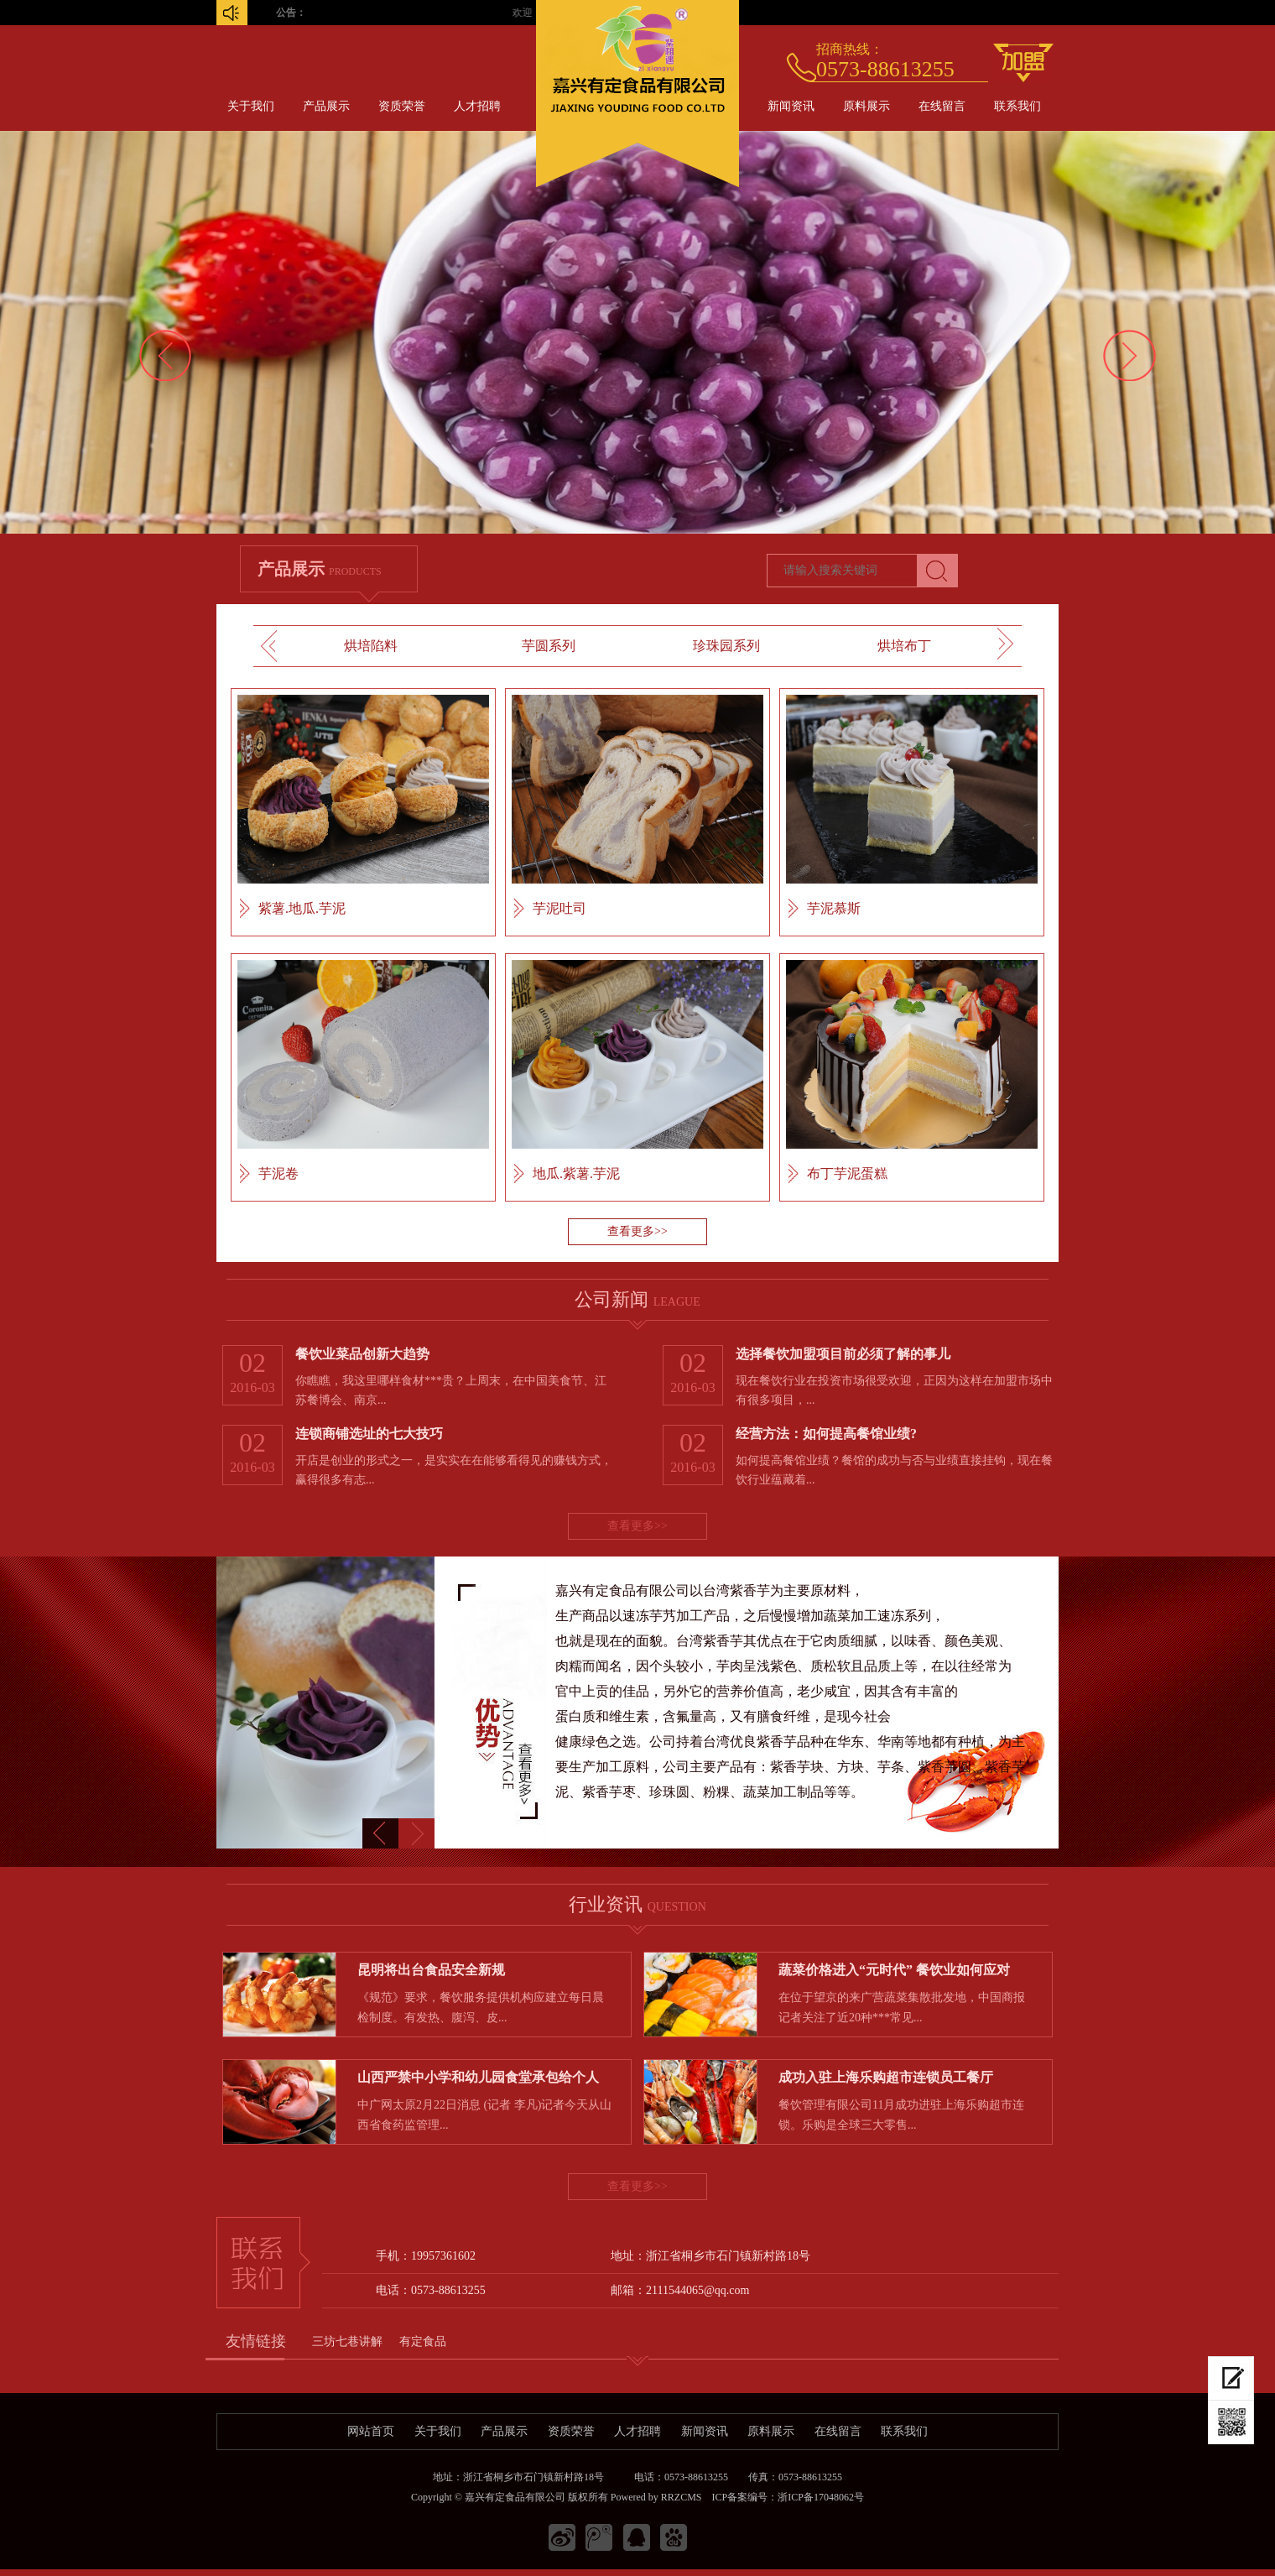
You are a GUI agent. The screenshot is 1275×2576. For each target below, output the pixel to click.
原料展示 (866, 106)
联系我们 (1017, 106)
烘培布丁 (904, 646)
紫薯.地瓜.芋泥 (302, 908)
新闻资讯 (791, 106)
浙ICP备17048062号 (821, 2497)
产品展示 (326, 106)
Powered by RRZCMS (655, 2497)
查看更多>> (637, 1231)
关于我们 (250, 106)
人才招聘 (477, 106)
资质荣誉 (401, 106)
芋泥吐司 (559, 908)
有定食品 (422, 2341)
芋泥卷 (278, 1173)
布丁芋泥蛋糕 (847, 1173)
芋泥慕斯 (834, 908)
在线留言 (942, 106)
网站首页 (370, 2431)
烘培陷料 (371, 646)
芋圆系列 (548, 646)
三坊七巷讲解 (347, 2341)
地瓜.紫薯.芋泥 (576, 1173)
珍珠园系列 (726, 646)
